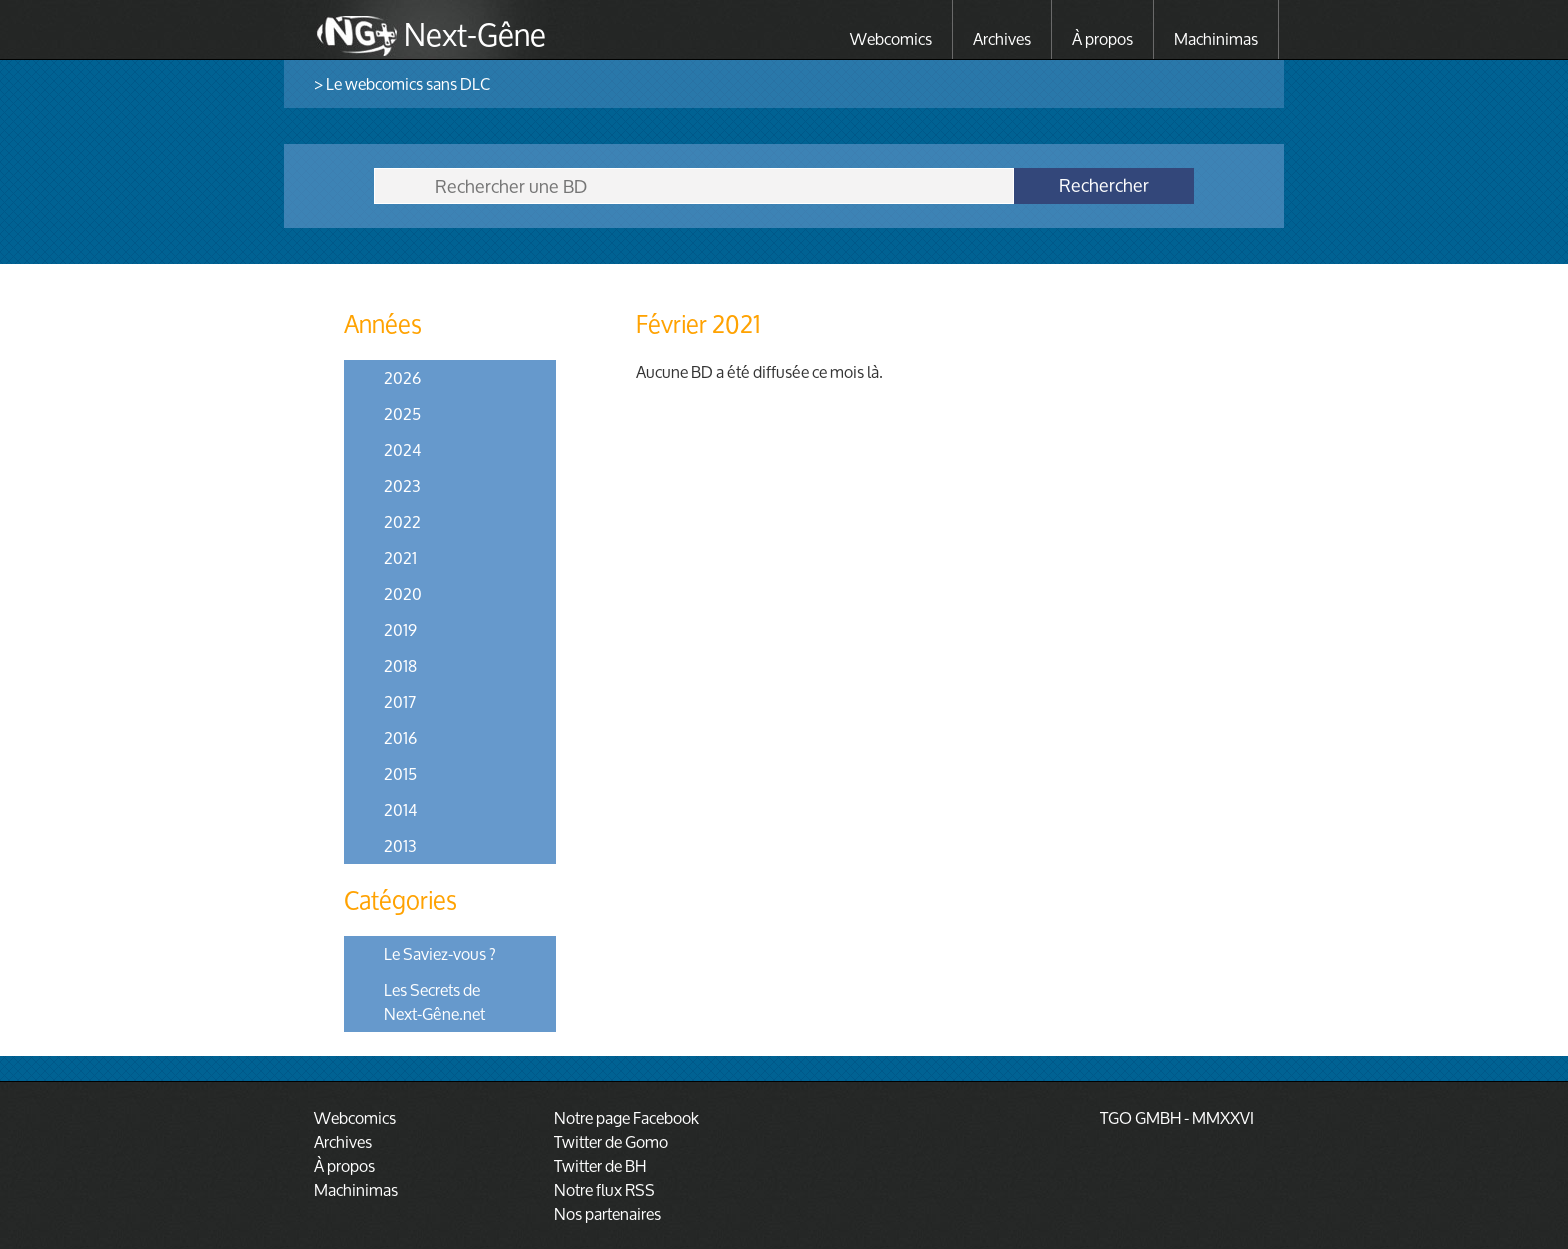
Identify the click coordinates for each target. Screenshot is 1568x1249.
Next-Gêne (475, 31)
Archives (1002, 38)
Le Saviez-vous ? (440, 953)
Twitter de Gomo (611, 1141)
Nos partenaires (607, 1213)
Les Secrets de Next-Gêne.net (434, 1001)
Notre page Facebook (626, 1117)
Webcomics (891, 38)
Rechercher (1104, 186)
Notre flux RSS (604, 1189)
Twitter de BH (600, 1165)
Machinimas (1216, 38)
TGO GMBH (1140, 1117)
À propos (1102, 38)
